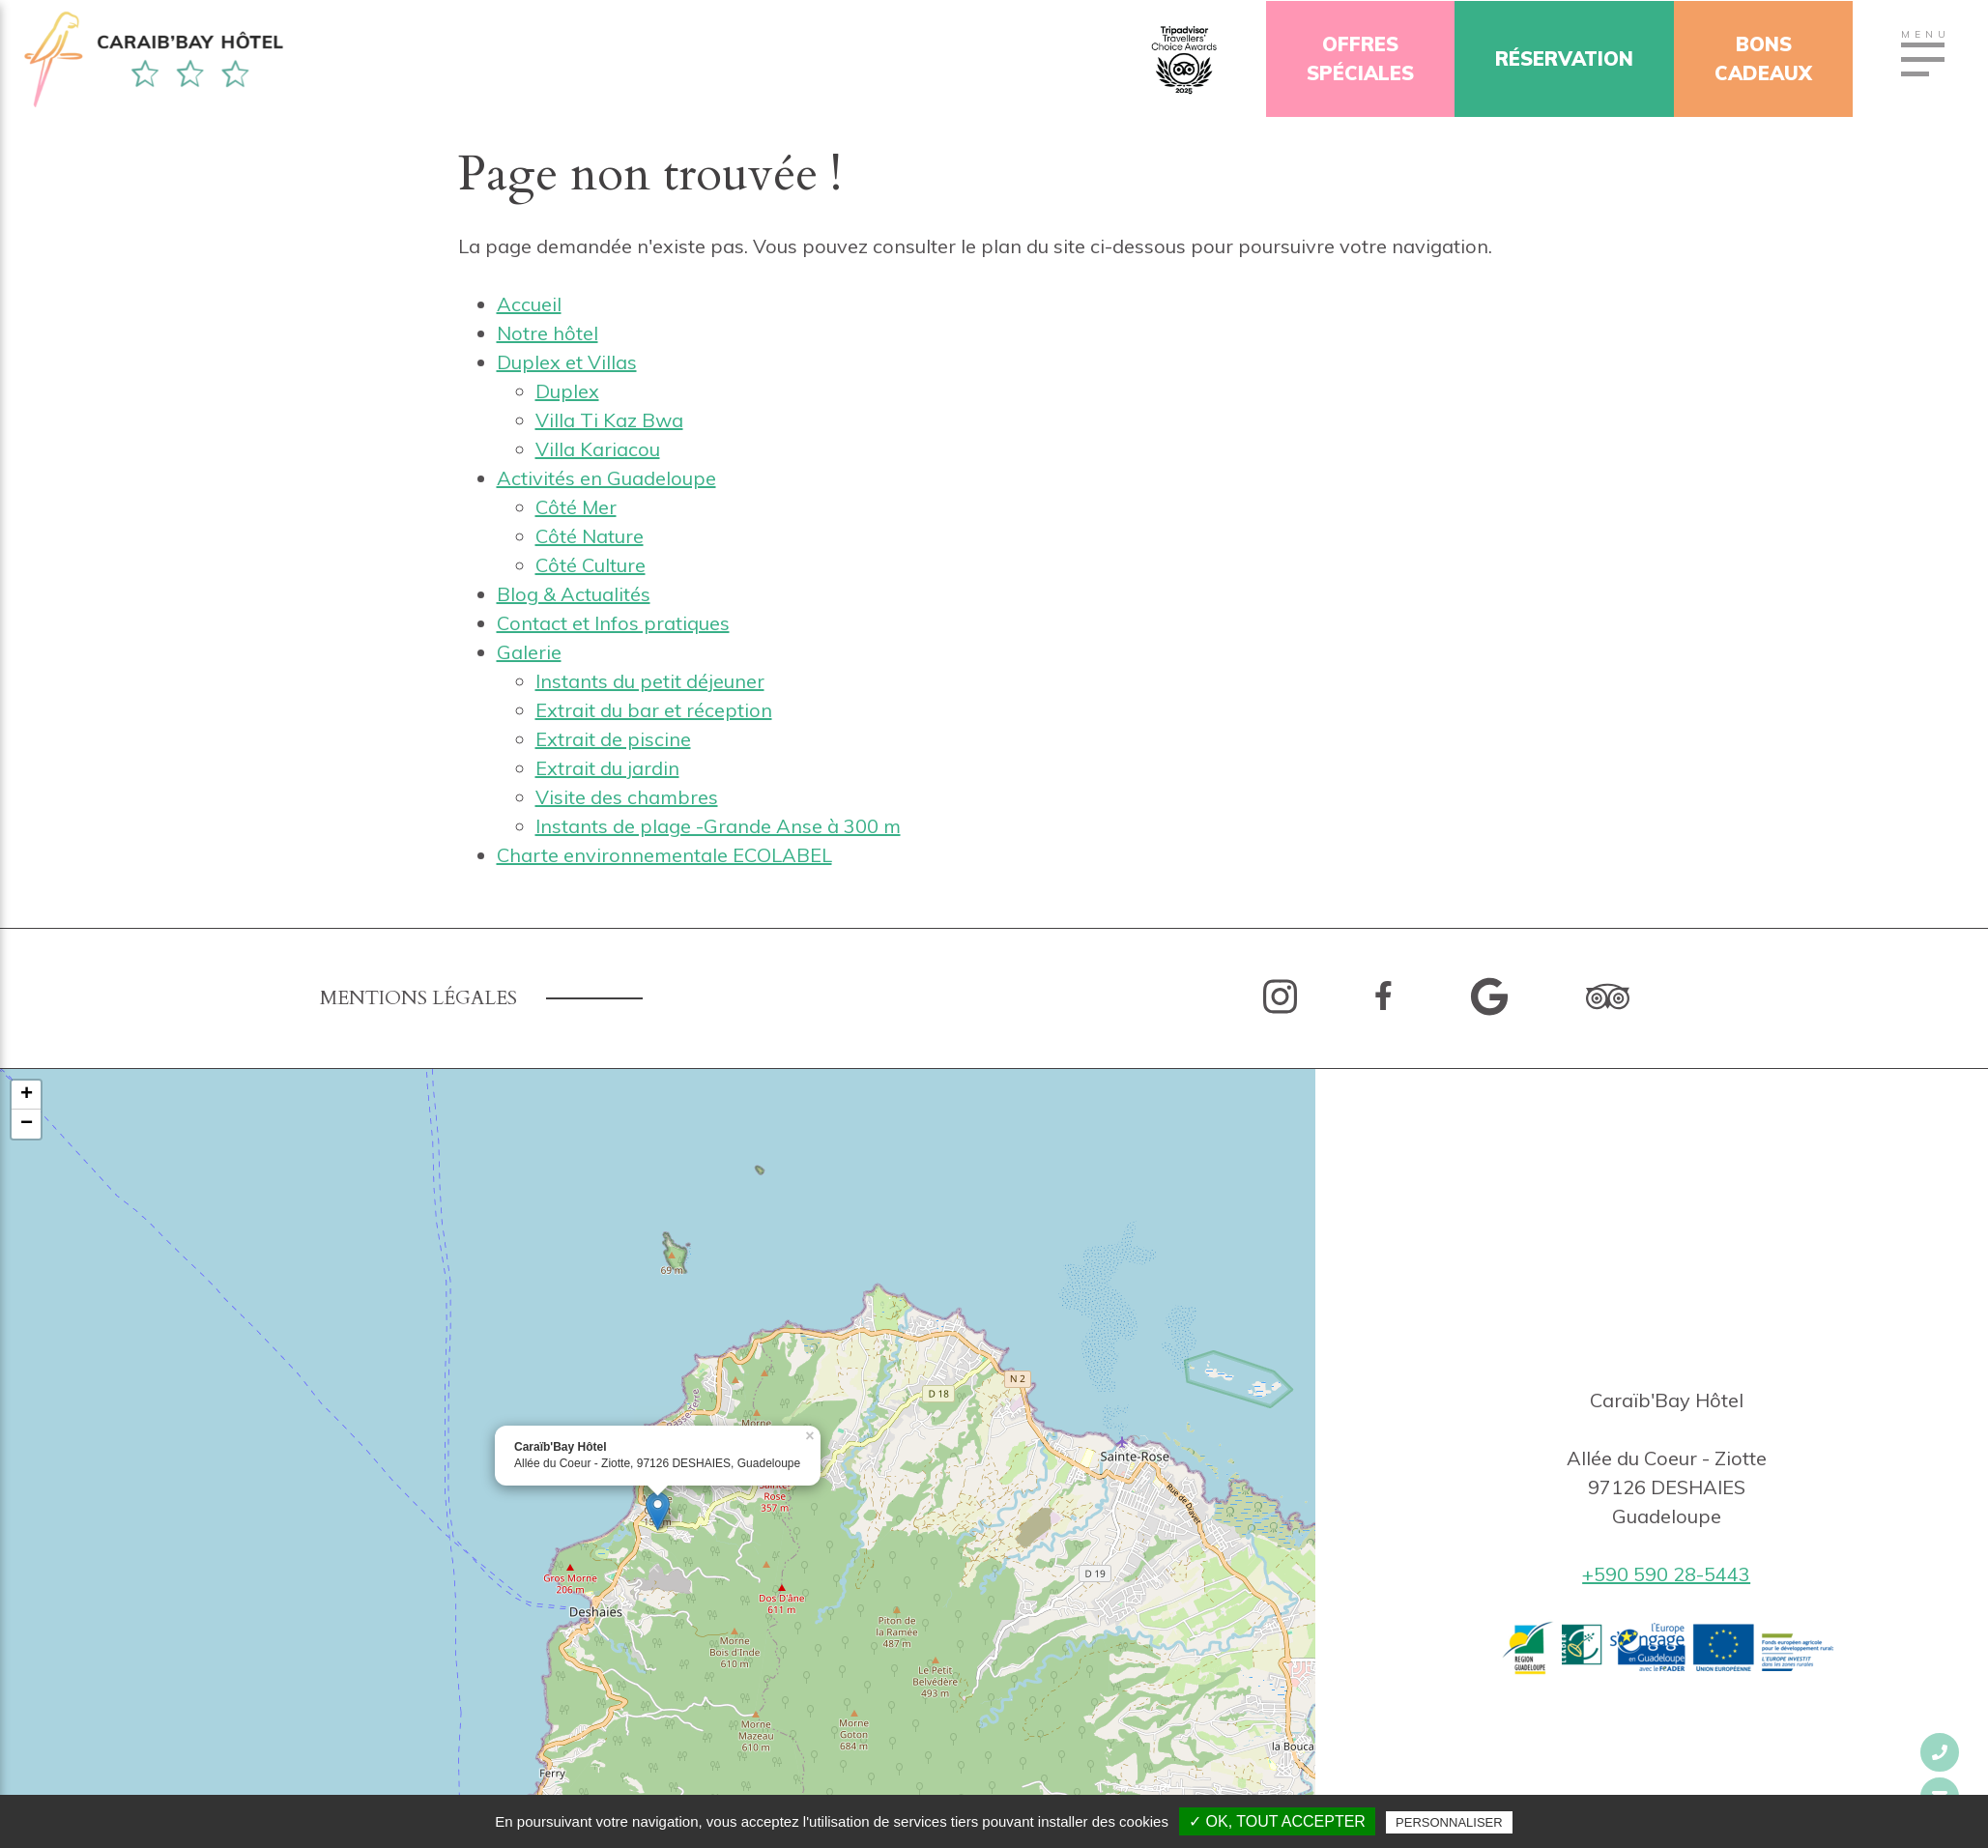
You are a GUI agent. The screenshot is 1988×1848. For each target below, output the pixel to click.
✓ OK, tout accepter (1277, 1821)
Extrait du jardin (607, 768)
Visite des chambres (626, 797)
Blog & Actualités (573, 594)
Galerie (529, 652)
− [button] (26, 1124)
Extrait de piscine (613, 739)
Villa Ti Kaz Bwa (609, 420)
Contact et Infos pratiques (613, 623)
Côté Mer (576, 507)
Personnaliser (1449, 1822)
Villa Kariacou (597, 449)
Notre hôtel (547, 333)
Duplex (567, 391)
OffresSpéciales (1362, 58)
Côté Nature (589, 536)
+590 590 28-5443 (1666, 1574)
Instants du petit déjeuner (649, 681)
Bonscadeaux (1765, 58)
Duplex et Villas (567, 362)
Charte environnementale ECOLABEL (664, 855)
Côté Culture (590, 565)
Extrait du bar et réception (653, 710)
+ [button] (26, 1095)
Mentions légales (418, 998)
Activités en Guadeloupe (606, 478)
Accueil (529, 304)
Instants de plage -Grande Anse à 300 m (718, 826)
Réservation (1566, 58)
